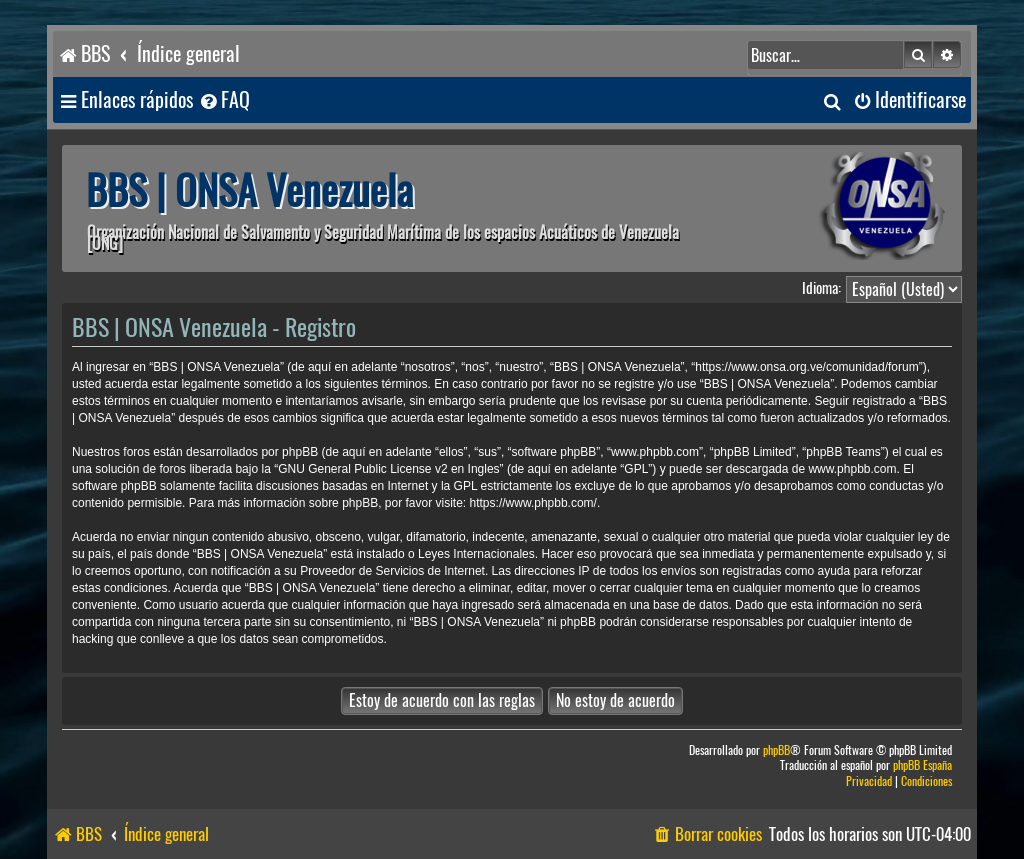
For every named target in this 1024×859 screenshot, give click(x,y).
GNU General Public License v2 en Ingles (388, 469)
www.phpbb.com (852, 469)
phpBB (776, 750)
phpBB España (922, 765)
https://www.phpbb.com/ (533, 503)
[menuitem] (224, 100)
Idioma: (821, 288)
